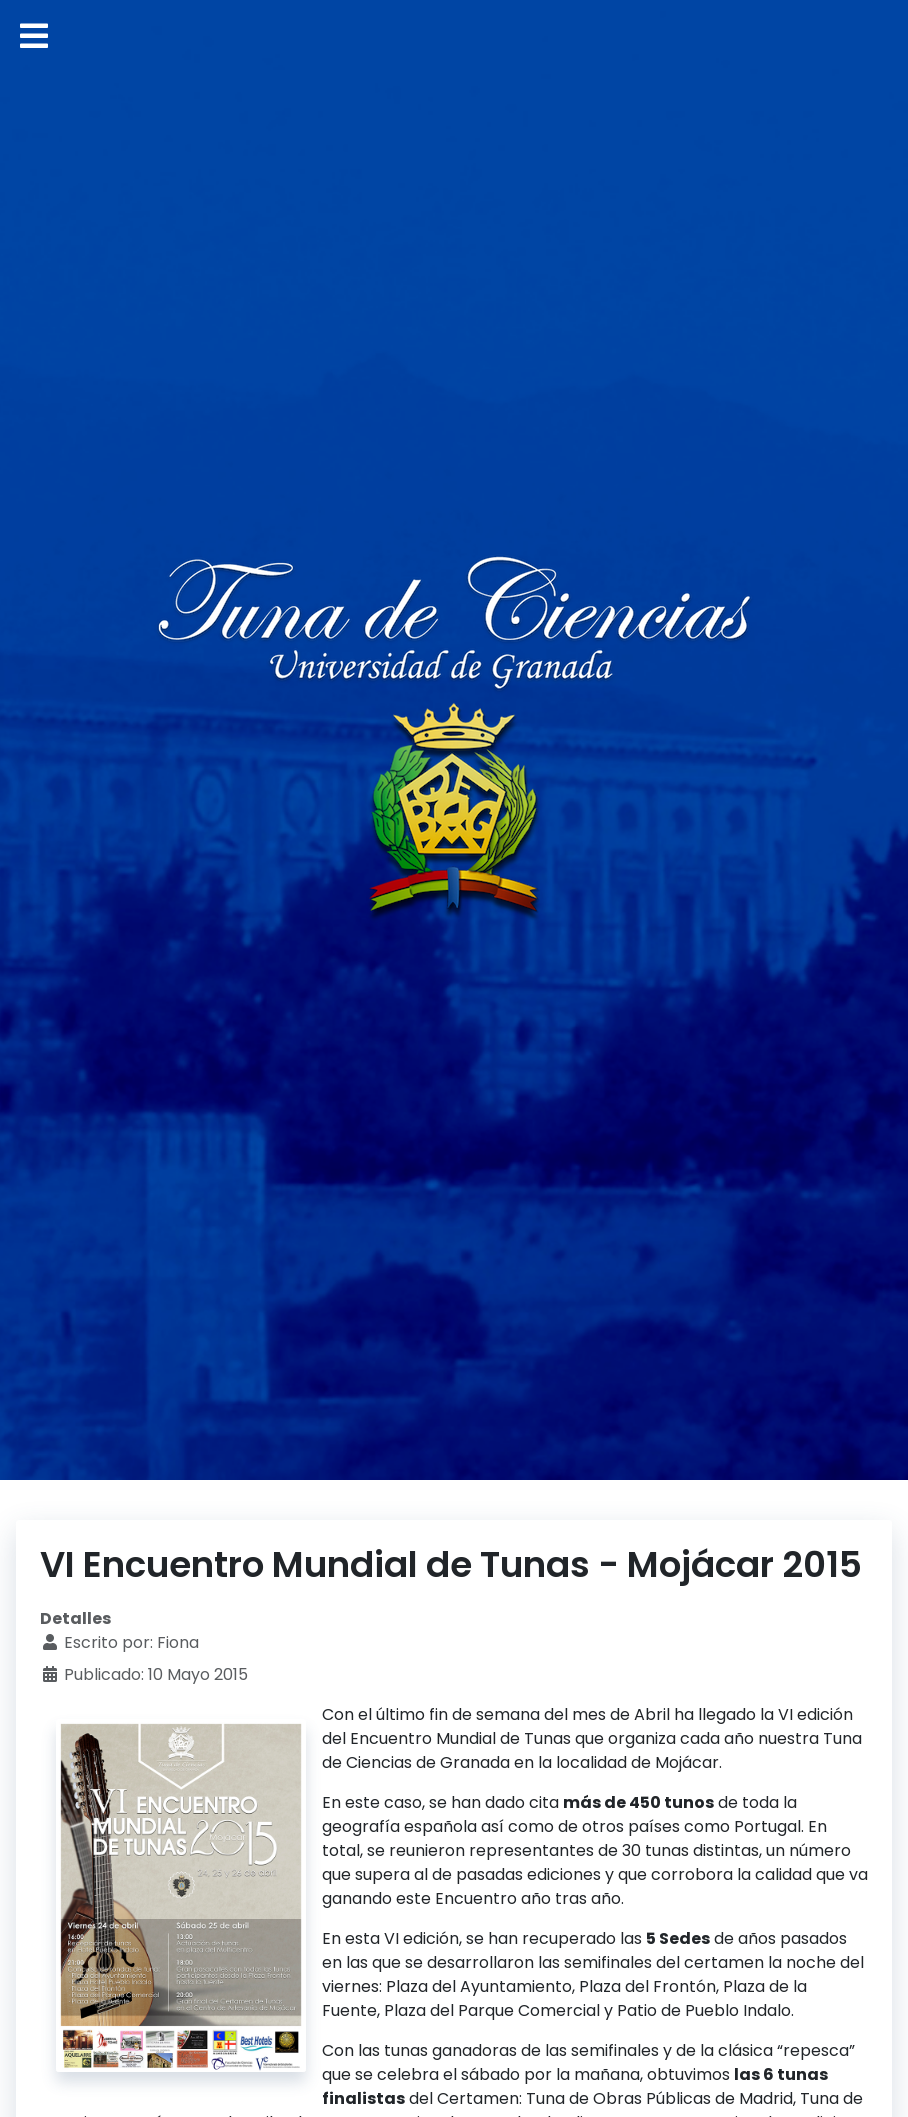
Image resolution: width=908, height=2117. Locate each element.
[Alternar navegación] (34, 36)
